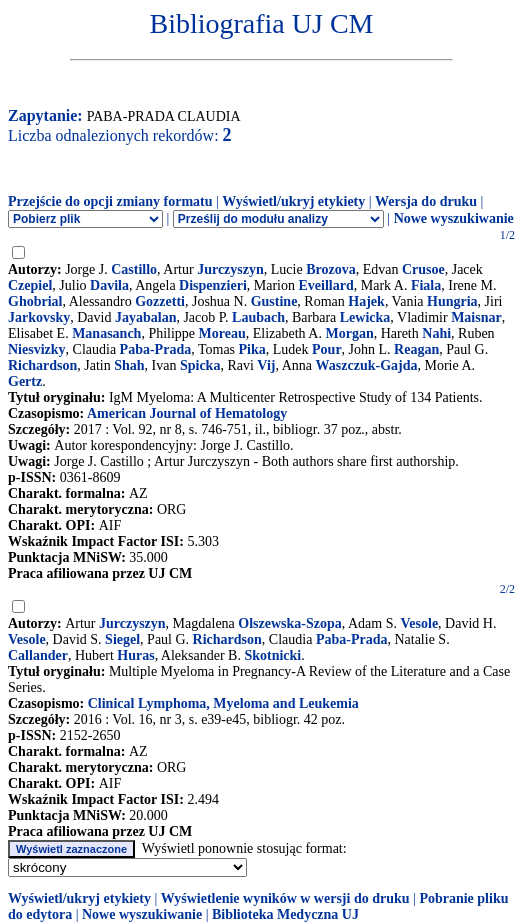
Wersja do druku (426, 201)
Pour (327, 349)
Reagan (416, 349)
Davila (109, 285)
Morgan (349, 333)
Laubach (258, 317)
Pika (252, 349)
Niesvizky (37, 349)
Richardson (42, 365)
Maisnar (476, 317)
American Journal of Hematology (187, 413)
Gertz (25, 381)
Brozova (331, 269)
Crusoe (423, 269)
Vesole (420, 623)
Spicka (200, 365)
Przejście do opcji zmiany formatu (110, 201)
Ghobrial (35, 301)
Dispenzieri (213, 285)
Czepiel (30, 285)
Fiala (426, 285)
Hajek (366, 301)
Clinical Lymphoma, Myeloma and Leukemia (223, 703)
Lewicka (365, 317)
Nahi (436, 333)
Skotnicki (272, 655)
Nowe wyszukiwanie (454, 218)
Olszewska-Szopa (289, 623)
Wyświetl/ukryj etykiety (293, 201)
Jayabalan (145, 317)
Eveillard (325, 285)
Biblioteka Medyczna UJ (285, 914)
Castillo (134, 269)
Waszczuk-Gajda (367, 365)
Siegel (122, 639)
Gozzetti (160, 301)
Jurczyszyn (230, 269)
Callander (38, 655)
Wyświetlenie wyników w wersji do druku (285, 898)
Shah (129, 365)
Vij (266, 365)
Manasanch (106, 333)
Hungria (452, 301)
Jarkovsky (39, 317)
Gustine (274, 301)
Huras (135, 655)
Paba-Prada (156, 349)
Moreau (222, 333)
